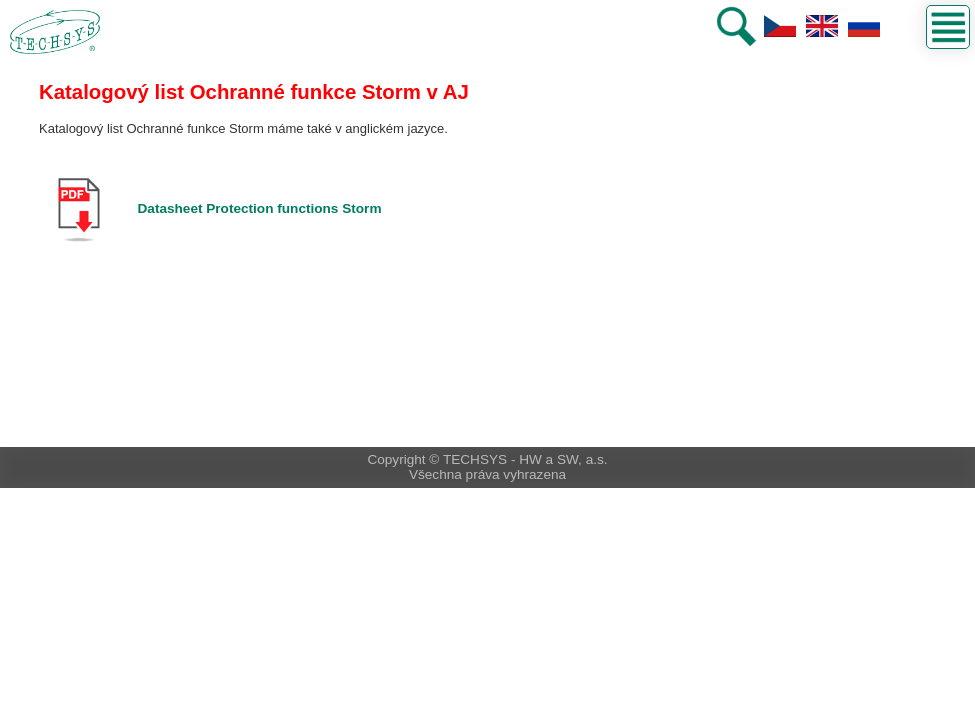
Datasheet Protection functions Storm (260, 208)
